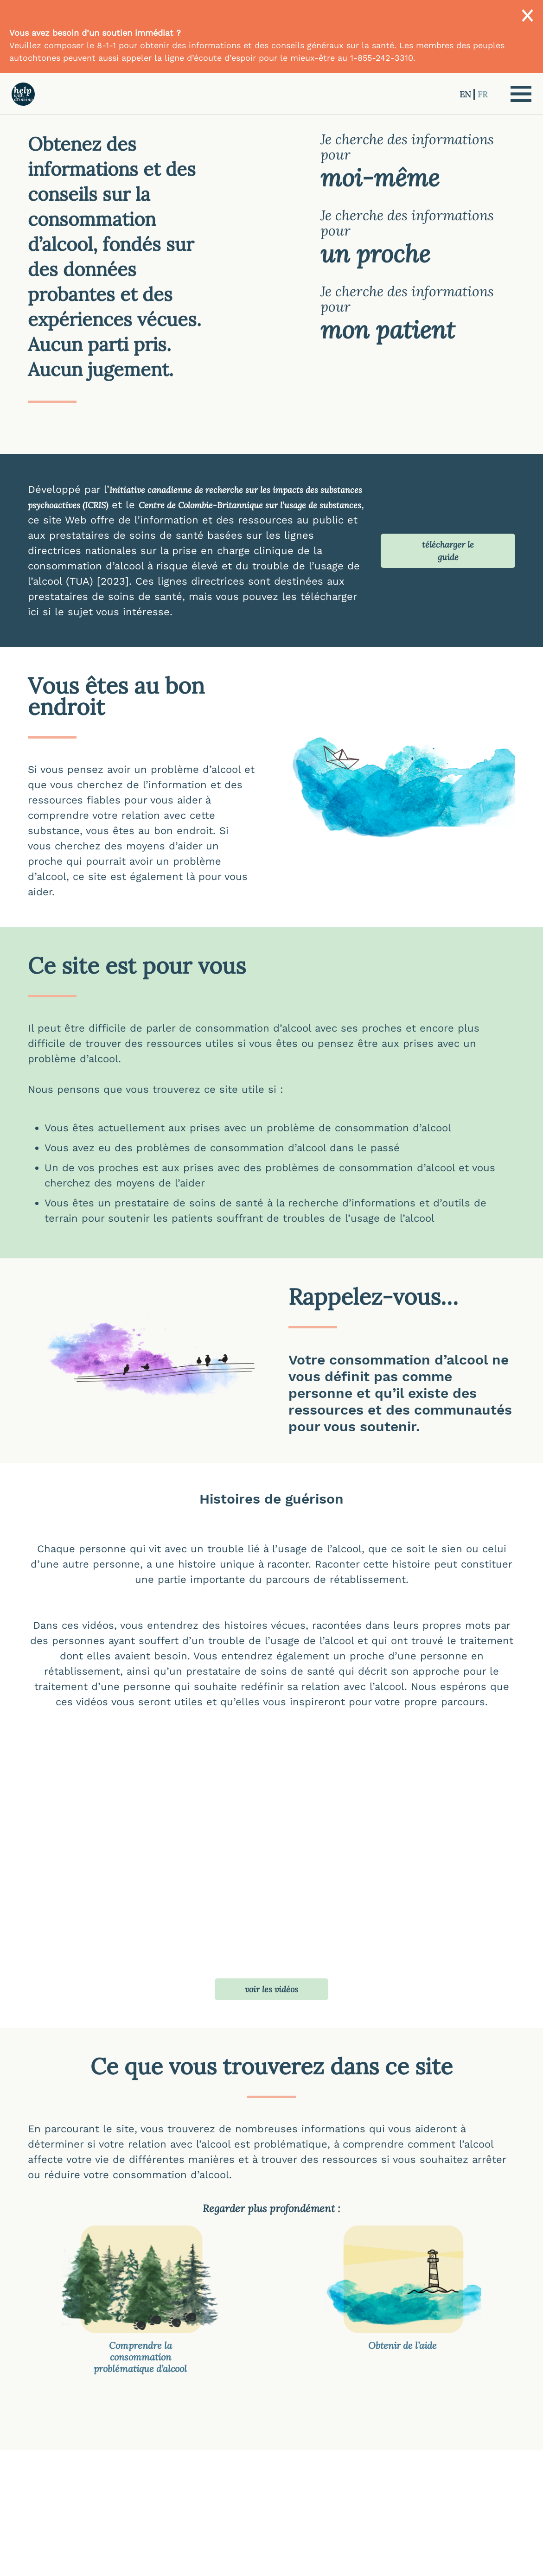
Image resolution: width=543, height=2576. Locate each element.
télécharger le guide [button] (448, 550)
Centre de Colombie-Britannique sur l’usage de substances (250, 505)
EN (466, 94)
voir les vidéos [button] (271, 1989)
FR (482, 94)
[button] (521, 94)
